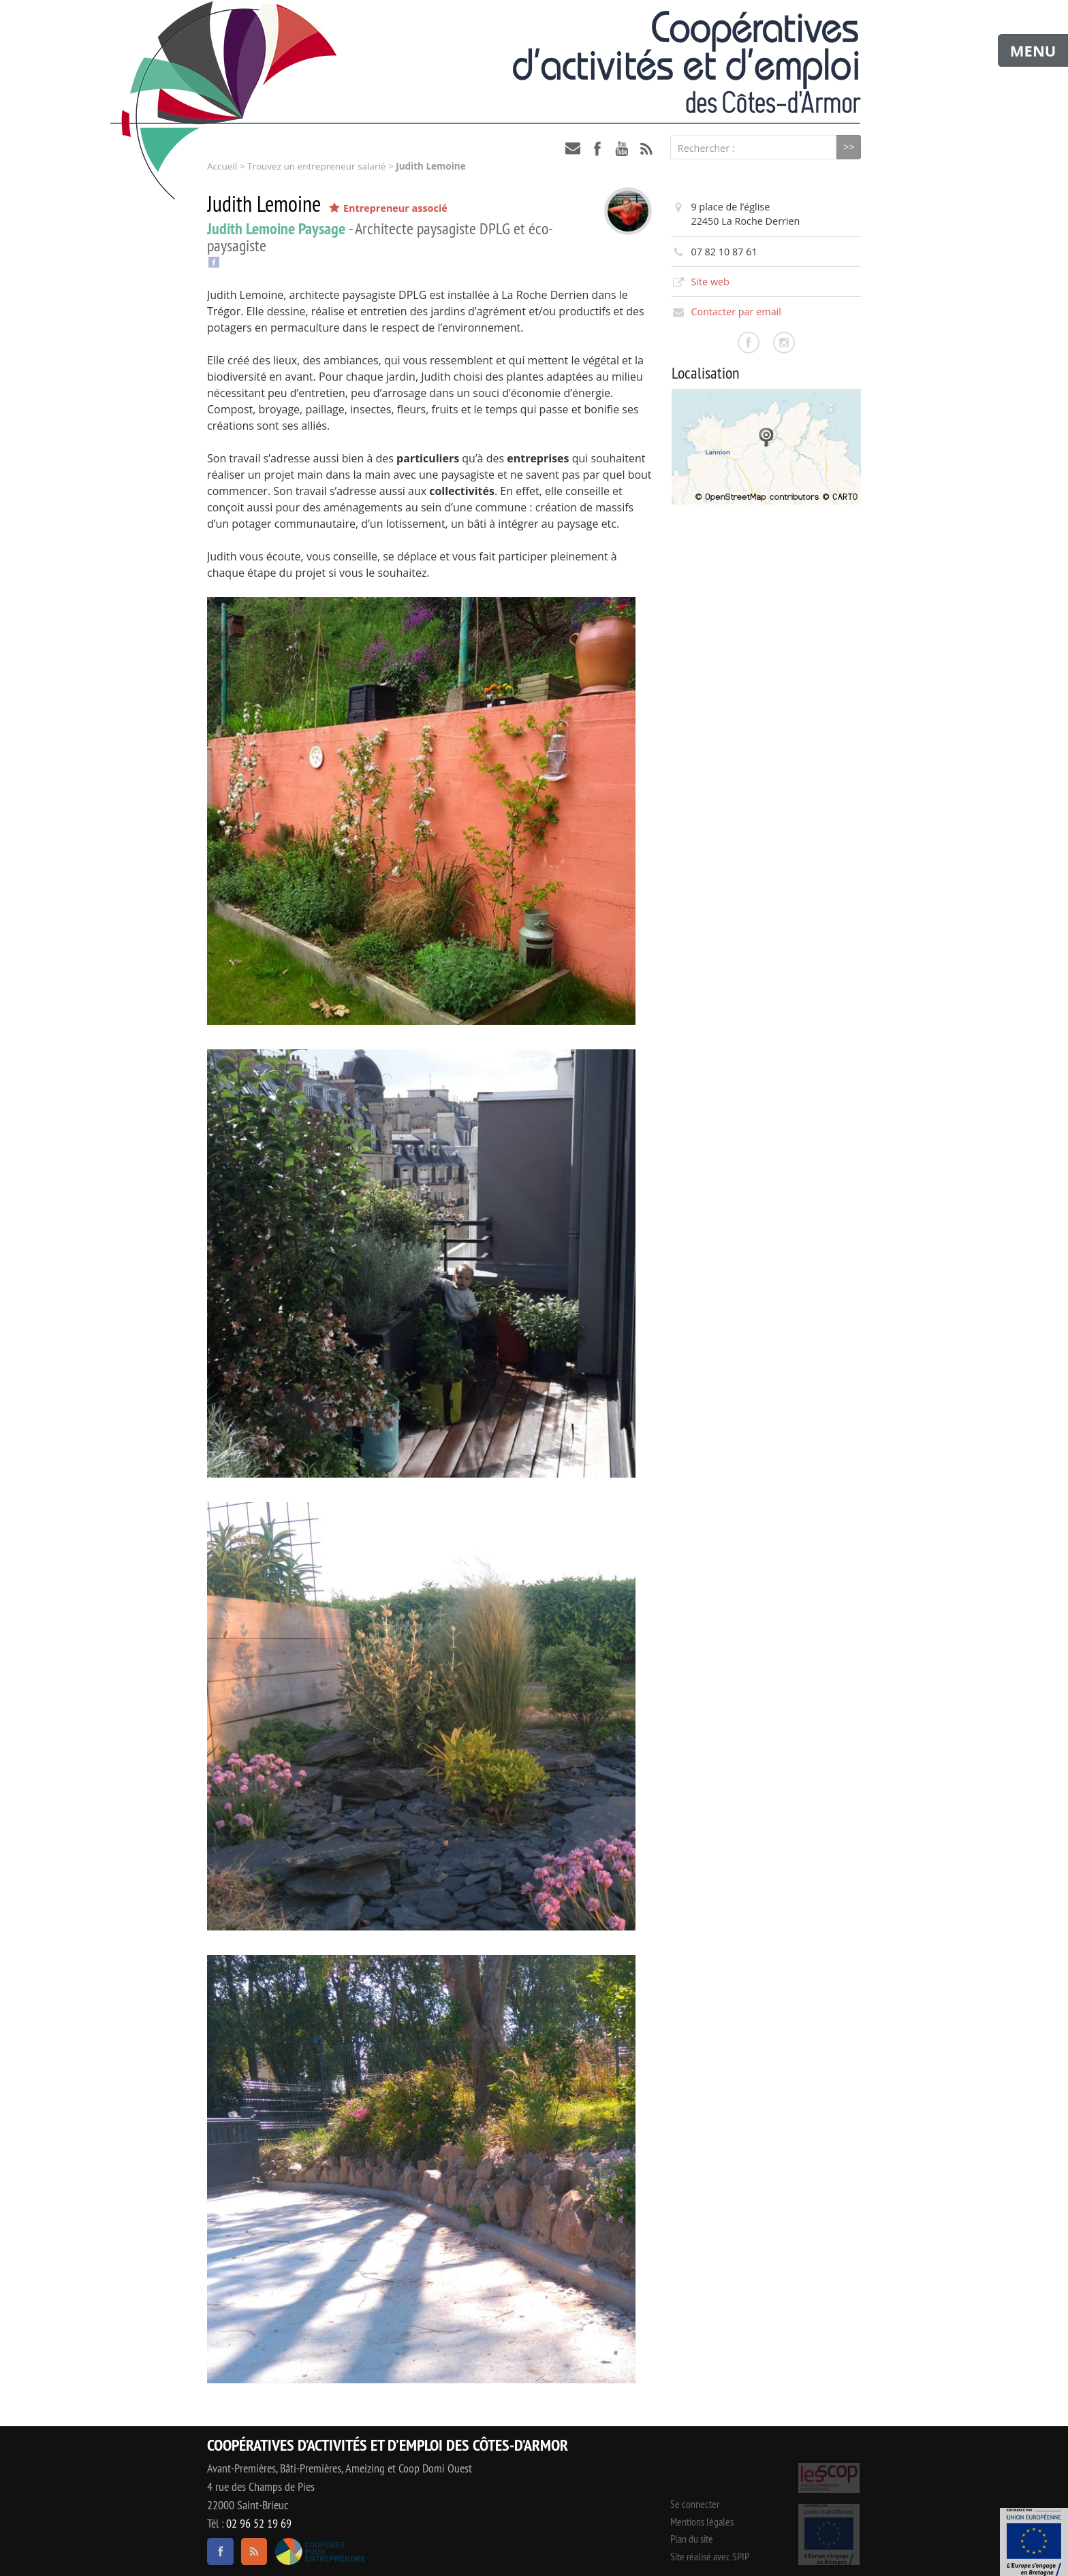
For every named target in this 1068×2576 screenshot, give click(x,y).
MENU (1033, 50)
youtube (622, 148)
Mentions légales (702, 2521)
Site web (710, 281)
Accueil (222, 166)
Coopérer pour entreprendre (319, 2551)
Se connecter (694, 2504)
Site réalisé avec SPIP (709, 2556)
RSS (646, 148)
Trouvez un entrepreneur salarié (316, 166)
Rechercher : (706, 148)
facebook (597, 148)
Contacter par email (736, 311)
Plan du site (691, 2538)
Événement (1034, 2542)
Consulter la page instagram (784, 342)
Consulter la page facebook (748, 342)
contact (573, 148)
